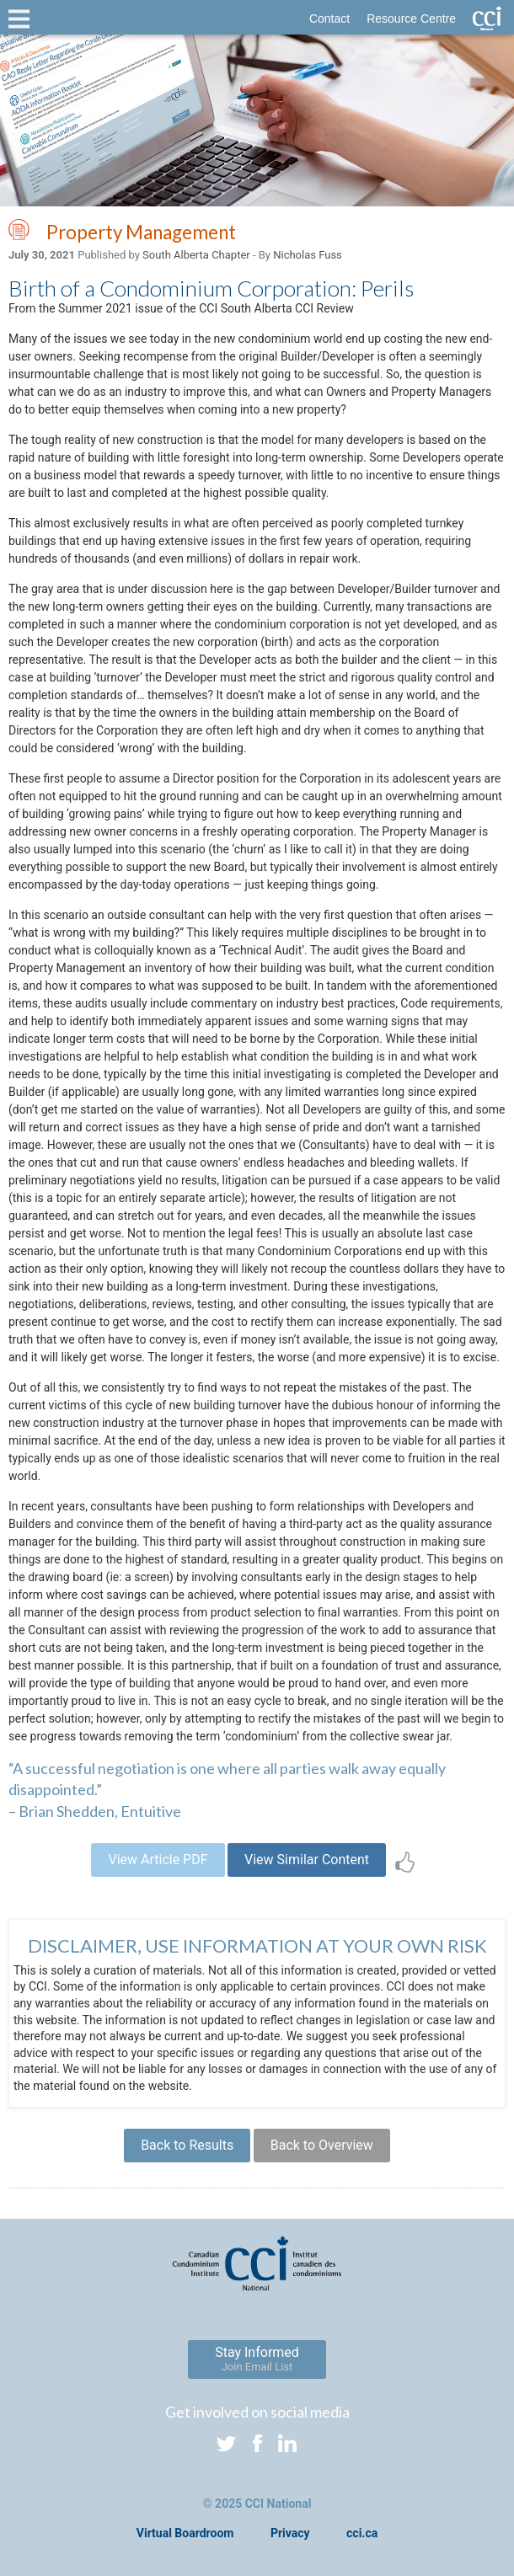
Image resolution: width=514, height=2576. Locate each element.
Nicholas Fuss (307, 255)
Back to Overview (321, 2145)
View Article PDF (157, 1860)
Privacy (290, 2533)
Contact (329, 18)
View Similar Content (306, 1860)
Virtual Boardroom (185, 2533)
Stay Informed (257, 2358)
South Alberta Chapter (196, 255)
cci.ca (361, 2533)
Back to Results (187, 2145)
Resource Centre (411, 18)
